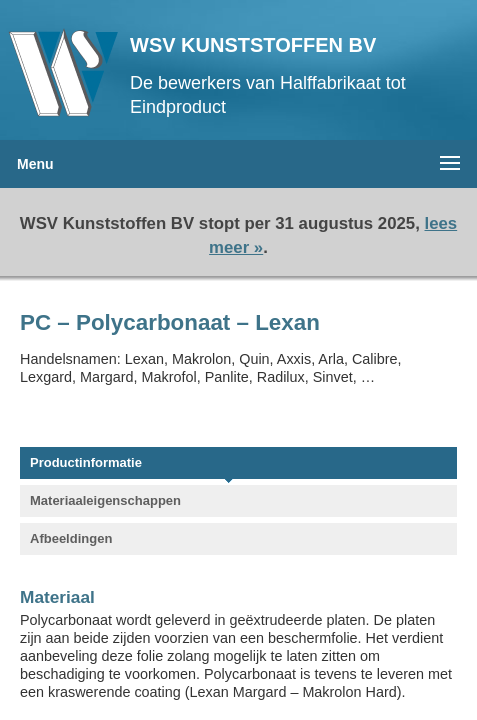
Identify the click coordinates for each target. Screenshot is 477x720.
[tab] (228, 465)
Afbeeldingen (71, 538)
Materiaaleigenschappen (105, 500)
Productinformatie (86, 462)
